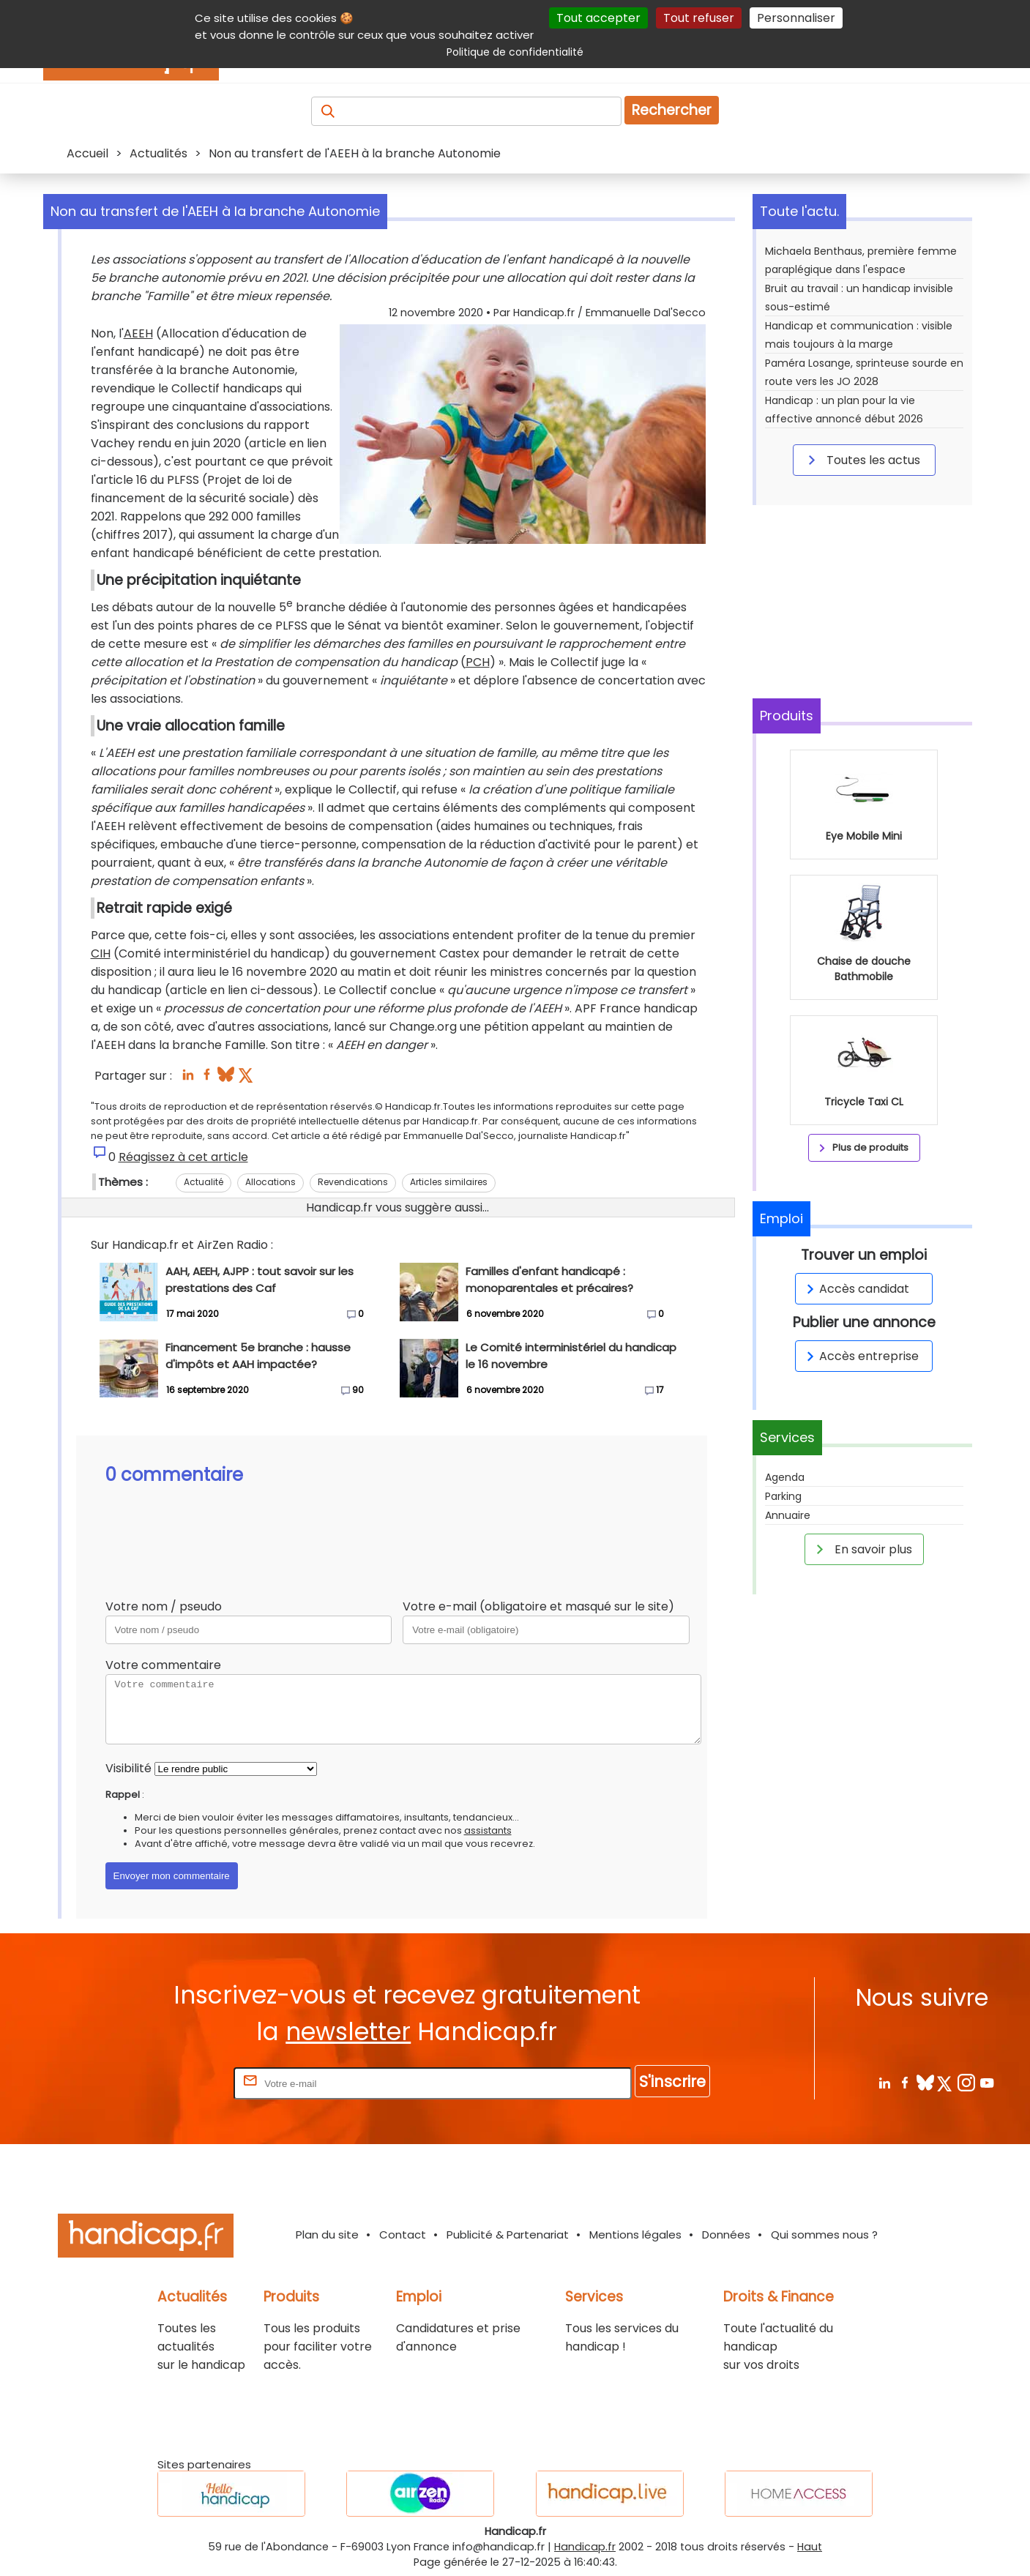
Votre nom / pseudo (163, 1606)
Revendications (353, 1182)
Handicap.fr (585, 2546)
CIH (101, 953)
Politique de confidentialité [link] (515, 52)
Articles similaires (449, 1182)
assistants (488, 1830)
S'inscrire (672, 2081)
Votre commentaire (163, 1665)
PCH (478, 662)
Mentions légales (635, 2234)
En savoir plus (861, 1549)
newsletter (348, 2032)
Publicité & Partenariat (508, 2234)
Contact (402, 2234)
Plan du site (327, 2234)
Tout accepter (598, 18)
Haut (809, 2546)
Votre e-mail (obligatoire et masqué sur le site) (538, 1606)
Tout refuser (698, 18)
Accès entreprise (860, 1356)
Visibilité (128, 1768)
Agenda (785, 1477)
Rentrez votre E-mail (172, 2083)
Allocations (270, 1182)
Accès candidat (855, 1289)
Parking (783, 1496)
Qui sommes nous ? (824, 2234)
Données (726, 2234)
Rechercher (672, 110)
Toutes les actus (861, 459)
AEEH (138, 333)
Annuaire (787, 1515)
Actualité (203, 1182)
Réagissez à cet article (183, 1157)
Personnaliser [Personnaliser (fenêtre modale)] (796, 18)
